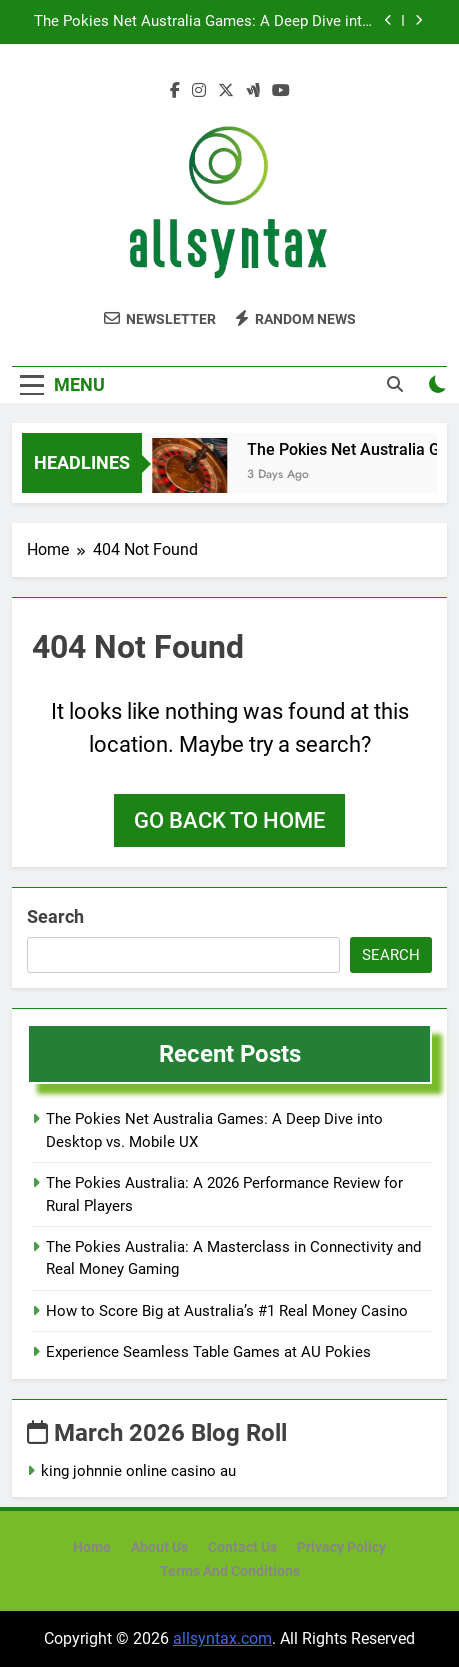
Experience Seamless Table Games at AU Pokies (208, 1352)
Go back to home (229, 820)
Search (55, 916)
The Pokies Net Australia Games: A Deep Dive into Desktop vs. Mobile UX (202, 22)
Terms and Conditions (230, 1571)
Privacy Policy (341, 1547)
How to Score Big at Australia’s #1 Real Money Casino (227, 1311)
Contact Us (242, 1547)
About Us (159, 1547)
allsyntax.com (222, 1638)
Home (92, 1547)
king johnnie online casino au (138, 1471)
